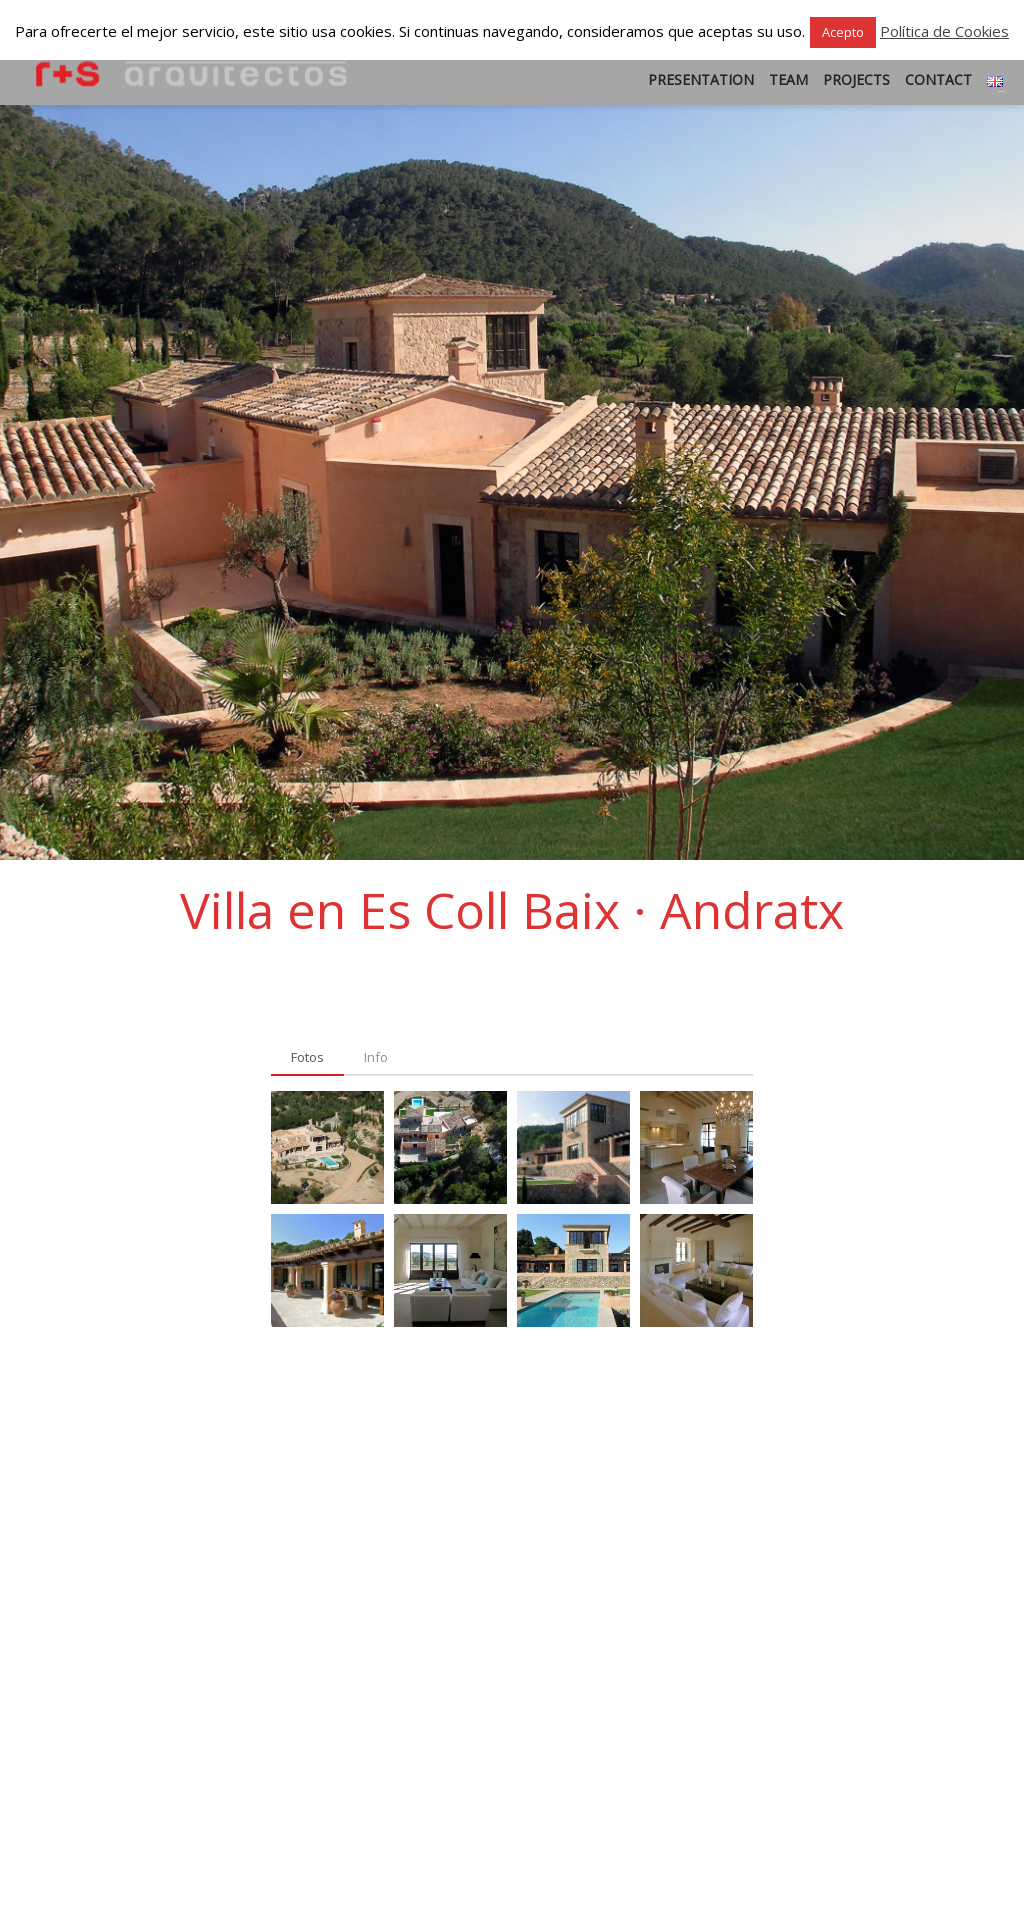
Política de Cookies (944, 31)
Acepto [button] (843, 32)
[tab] (307, 1058)
